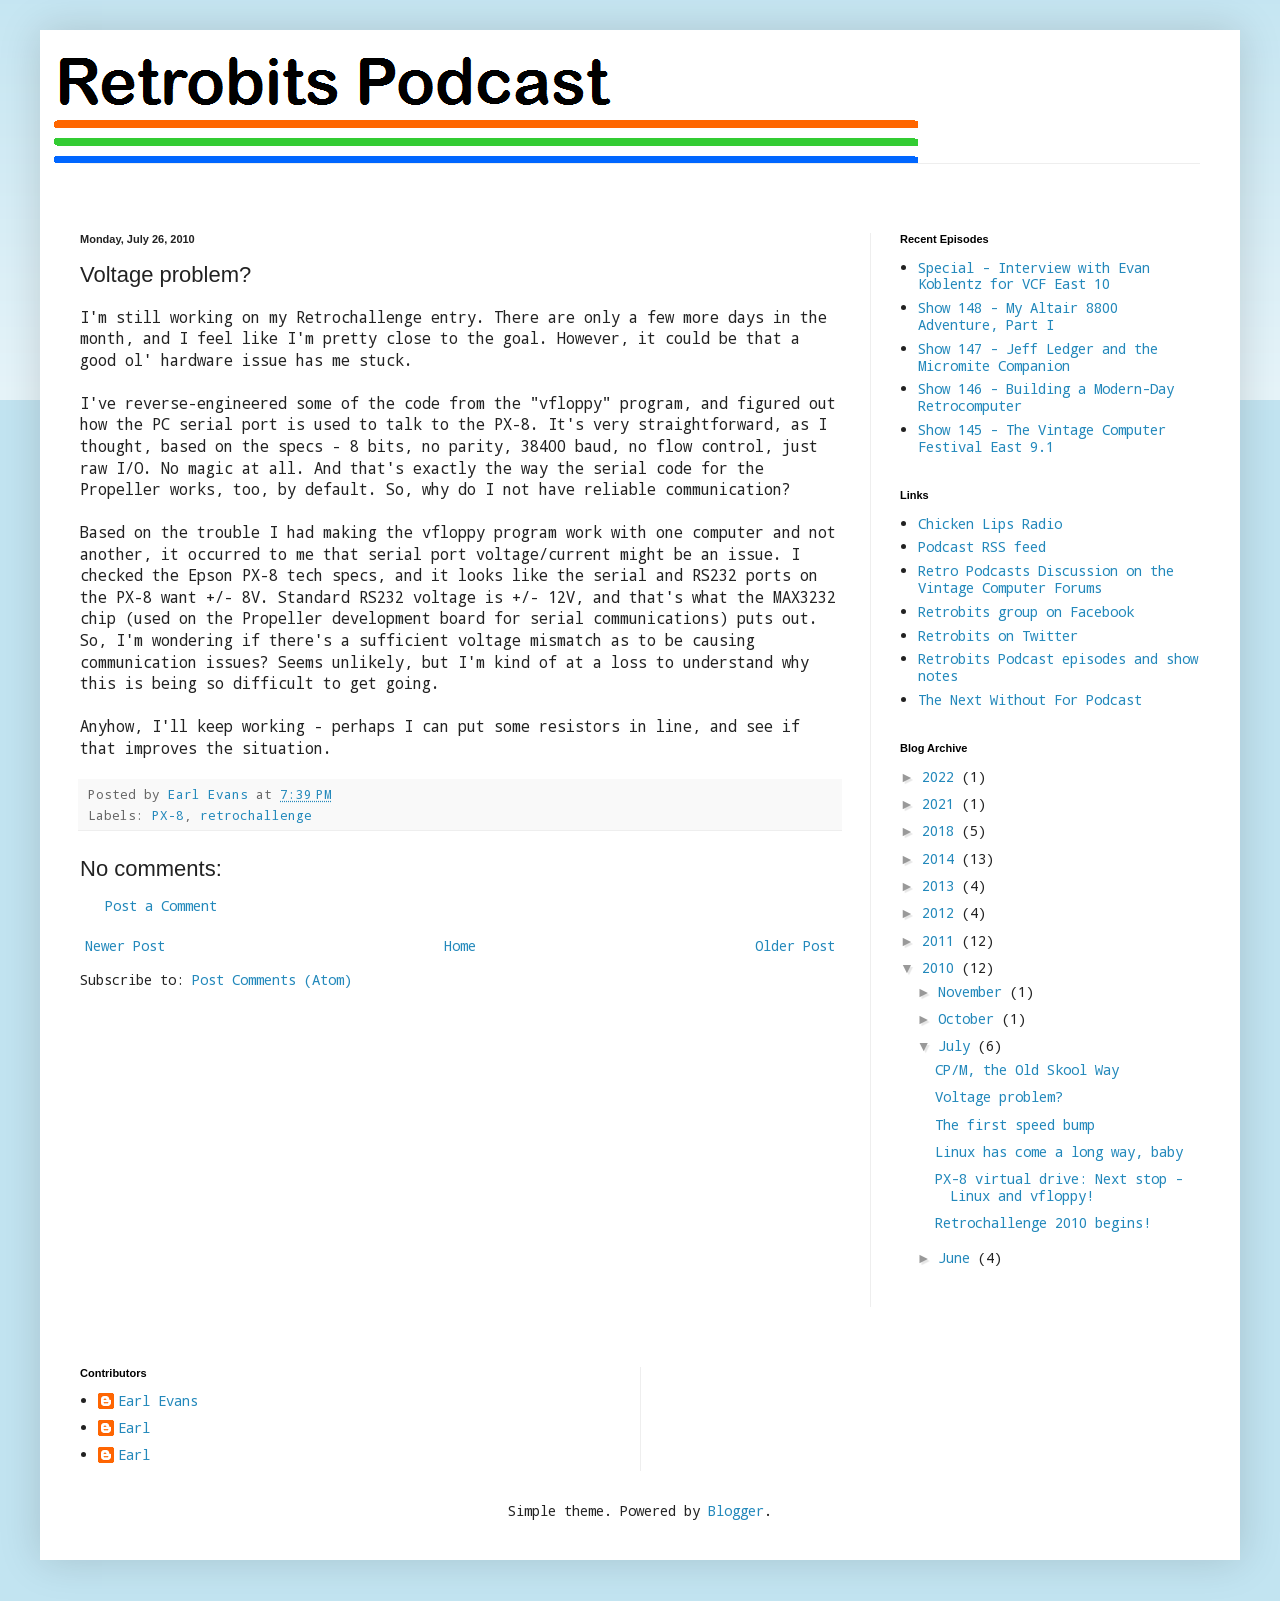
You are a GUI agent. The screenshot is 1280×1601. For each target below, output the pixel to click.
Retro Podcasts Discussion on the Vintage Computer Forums (1046, 579)
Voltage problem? (999, 1096)
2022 (942, 776)
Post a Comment (161, 905)
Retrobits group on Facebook (1026, 611)
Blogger (736, 1510)
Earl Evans (158, 1401)
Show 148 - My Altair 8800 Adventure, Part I (1018, 316)
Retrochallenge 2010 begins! (1043, 1222)
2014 (942, 858)
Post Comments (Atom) (272, 979)
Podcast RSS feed (982, 546)
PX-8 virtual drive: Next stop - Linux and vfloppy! (1059, 1187)
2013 (942, 885)
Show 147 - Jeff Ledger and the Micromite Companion (1038, 357)
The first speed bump (1015, 1124)
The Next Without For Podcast (1030, 699)
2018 (942, 830)
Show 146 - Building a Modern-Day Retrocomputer (1046, 397)
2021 (942, 803)
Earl (134, 1428)
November (974, 991)
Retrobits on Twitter (998, 635)
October (970, 1018)
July (958, 1045)
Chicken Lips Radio (990, 523)
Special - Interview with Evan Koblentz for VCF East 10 (1034, 276)
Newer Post (125, 945)
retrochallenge (256, 815)
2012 (942, 912)
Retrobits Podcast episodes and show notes (1058, 667)
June (958, 1257)
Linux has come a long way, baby (1059, 1151)
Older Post (795, 945)
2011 (942, 940)
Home (460, 945)
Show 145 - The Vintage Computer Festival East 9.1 (1042, 438)
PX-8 (168, 815)
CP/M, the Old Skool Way (1027, 1069)
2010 (942, 967)
